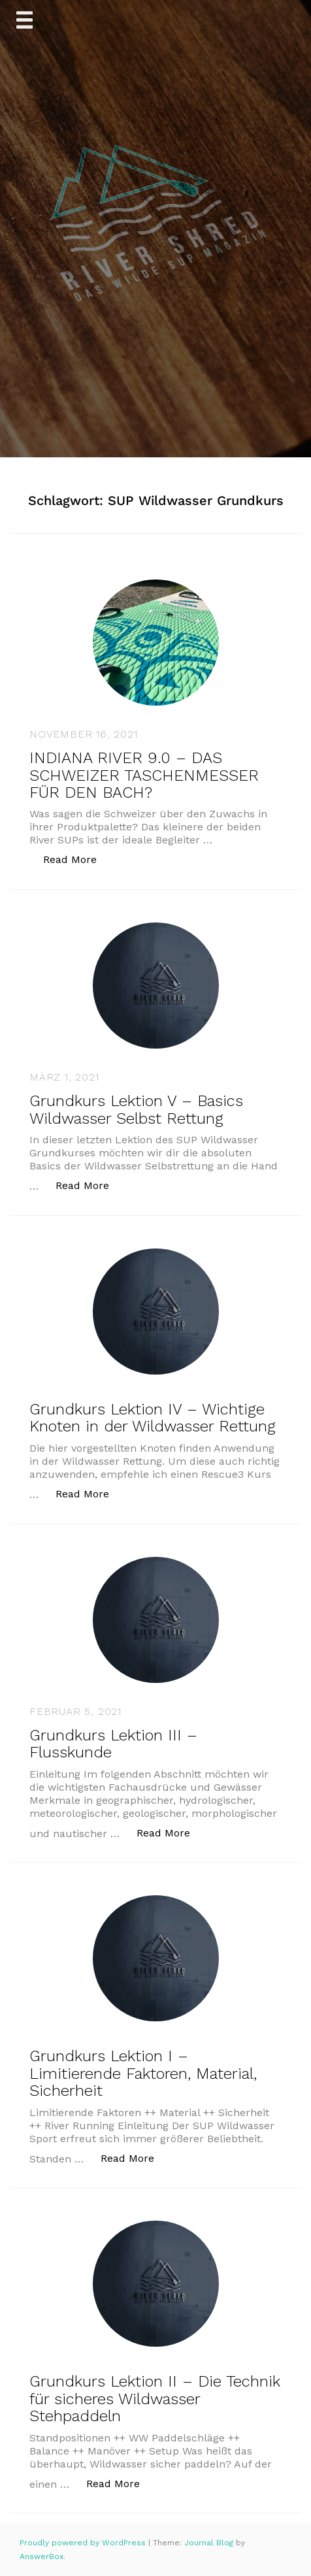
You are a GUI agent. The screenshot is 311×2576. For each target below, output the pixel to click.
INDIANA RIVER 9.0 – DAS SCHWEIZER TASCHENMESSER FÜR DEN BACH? (144, 775)
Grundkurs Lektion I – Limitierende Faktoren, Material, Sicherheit (143, 2073)
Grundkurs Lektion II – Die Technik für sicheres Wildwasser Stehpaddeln (154, 2398)
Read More (76, 859)
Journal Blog (210, 2542)
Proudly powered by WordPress (84, 2542)
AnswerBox (41, 2556)
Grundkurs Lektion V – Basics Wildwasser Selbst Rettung (136, 1109)
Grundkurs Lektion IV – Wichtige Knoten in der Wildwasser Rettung (152, 1417)
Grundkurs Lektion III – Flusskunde (113, 1743)
